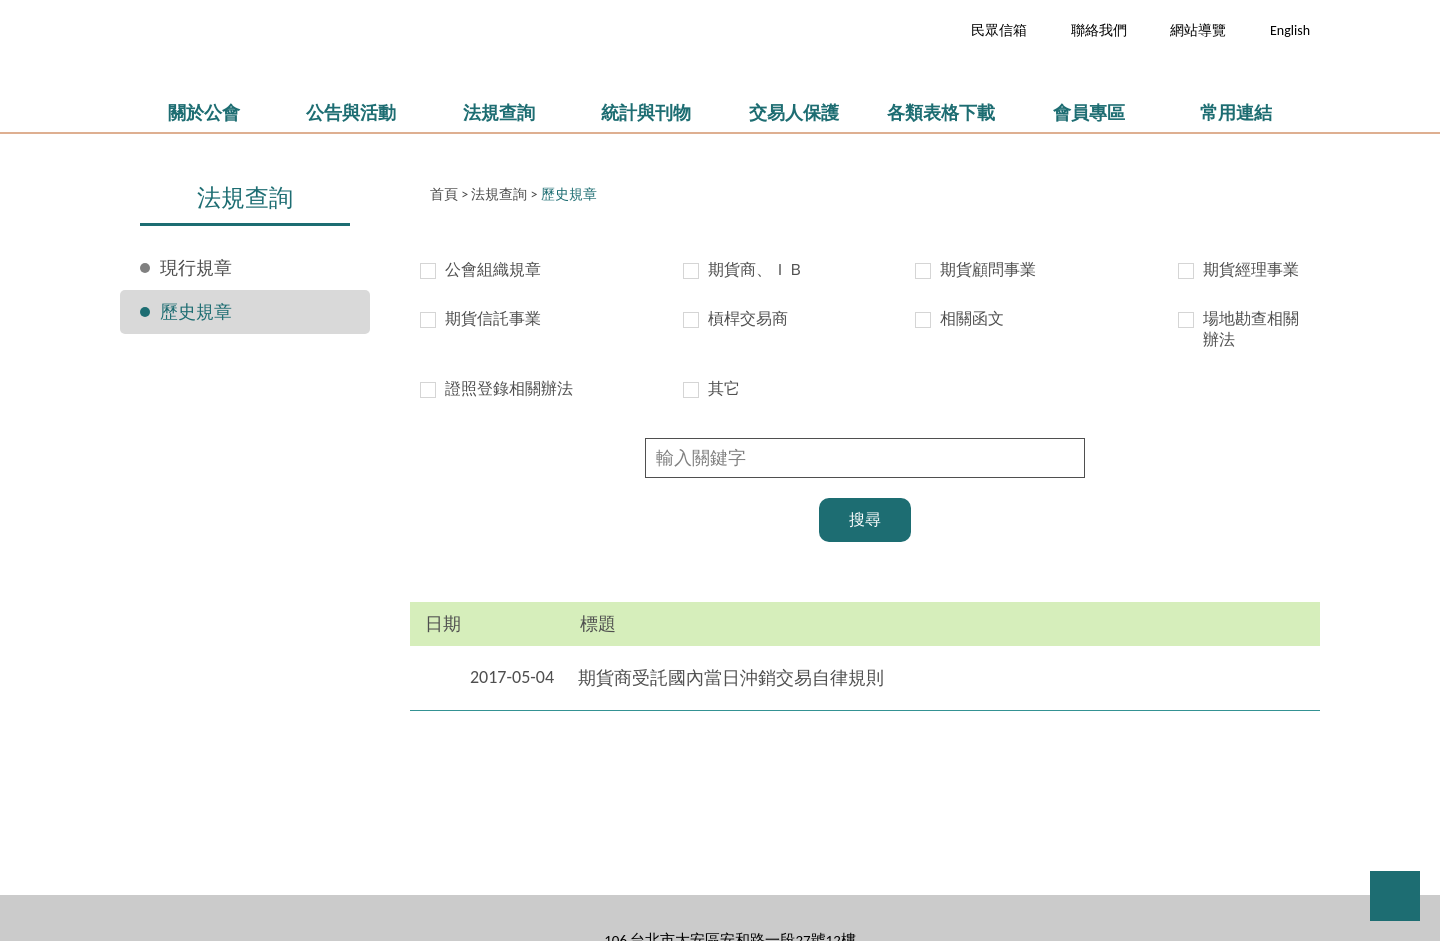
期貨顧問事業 (988, 269)
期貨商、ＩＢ (756, 269)
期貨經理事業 (1251, 269)
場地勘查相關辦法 (1251, 329)
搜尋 (865, 519)
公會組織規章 (493, 269)
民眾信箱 (999, 30)
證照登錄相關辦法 (509, 388)
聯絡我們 (1099, 30)
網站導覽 (1198, 30)
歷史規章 (196, 312)
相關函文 (972, 318)
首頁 (444, 194)
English (1290, 30)
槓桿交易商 (748, 318)
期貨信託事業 (493, 318)
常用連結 (1236, 113)
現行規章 (196, 268)
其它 (724, 388)
